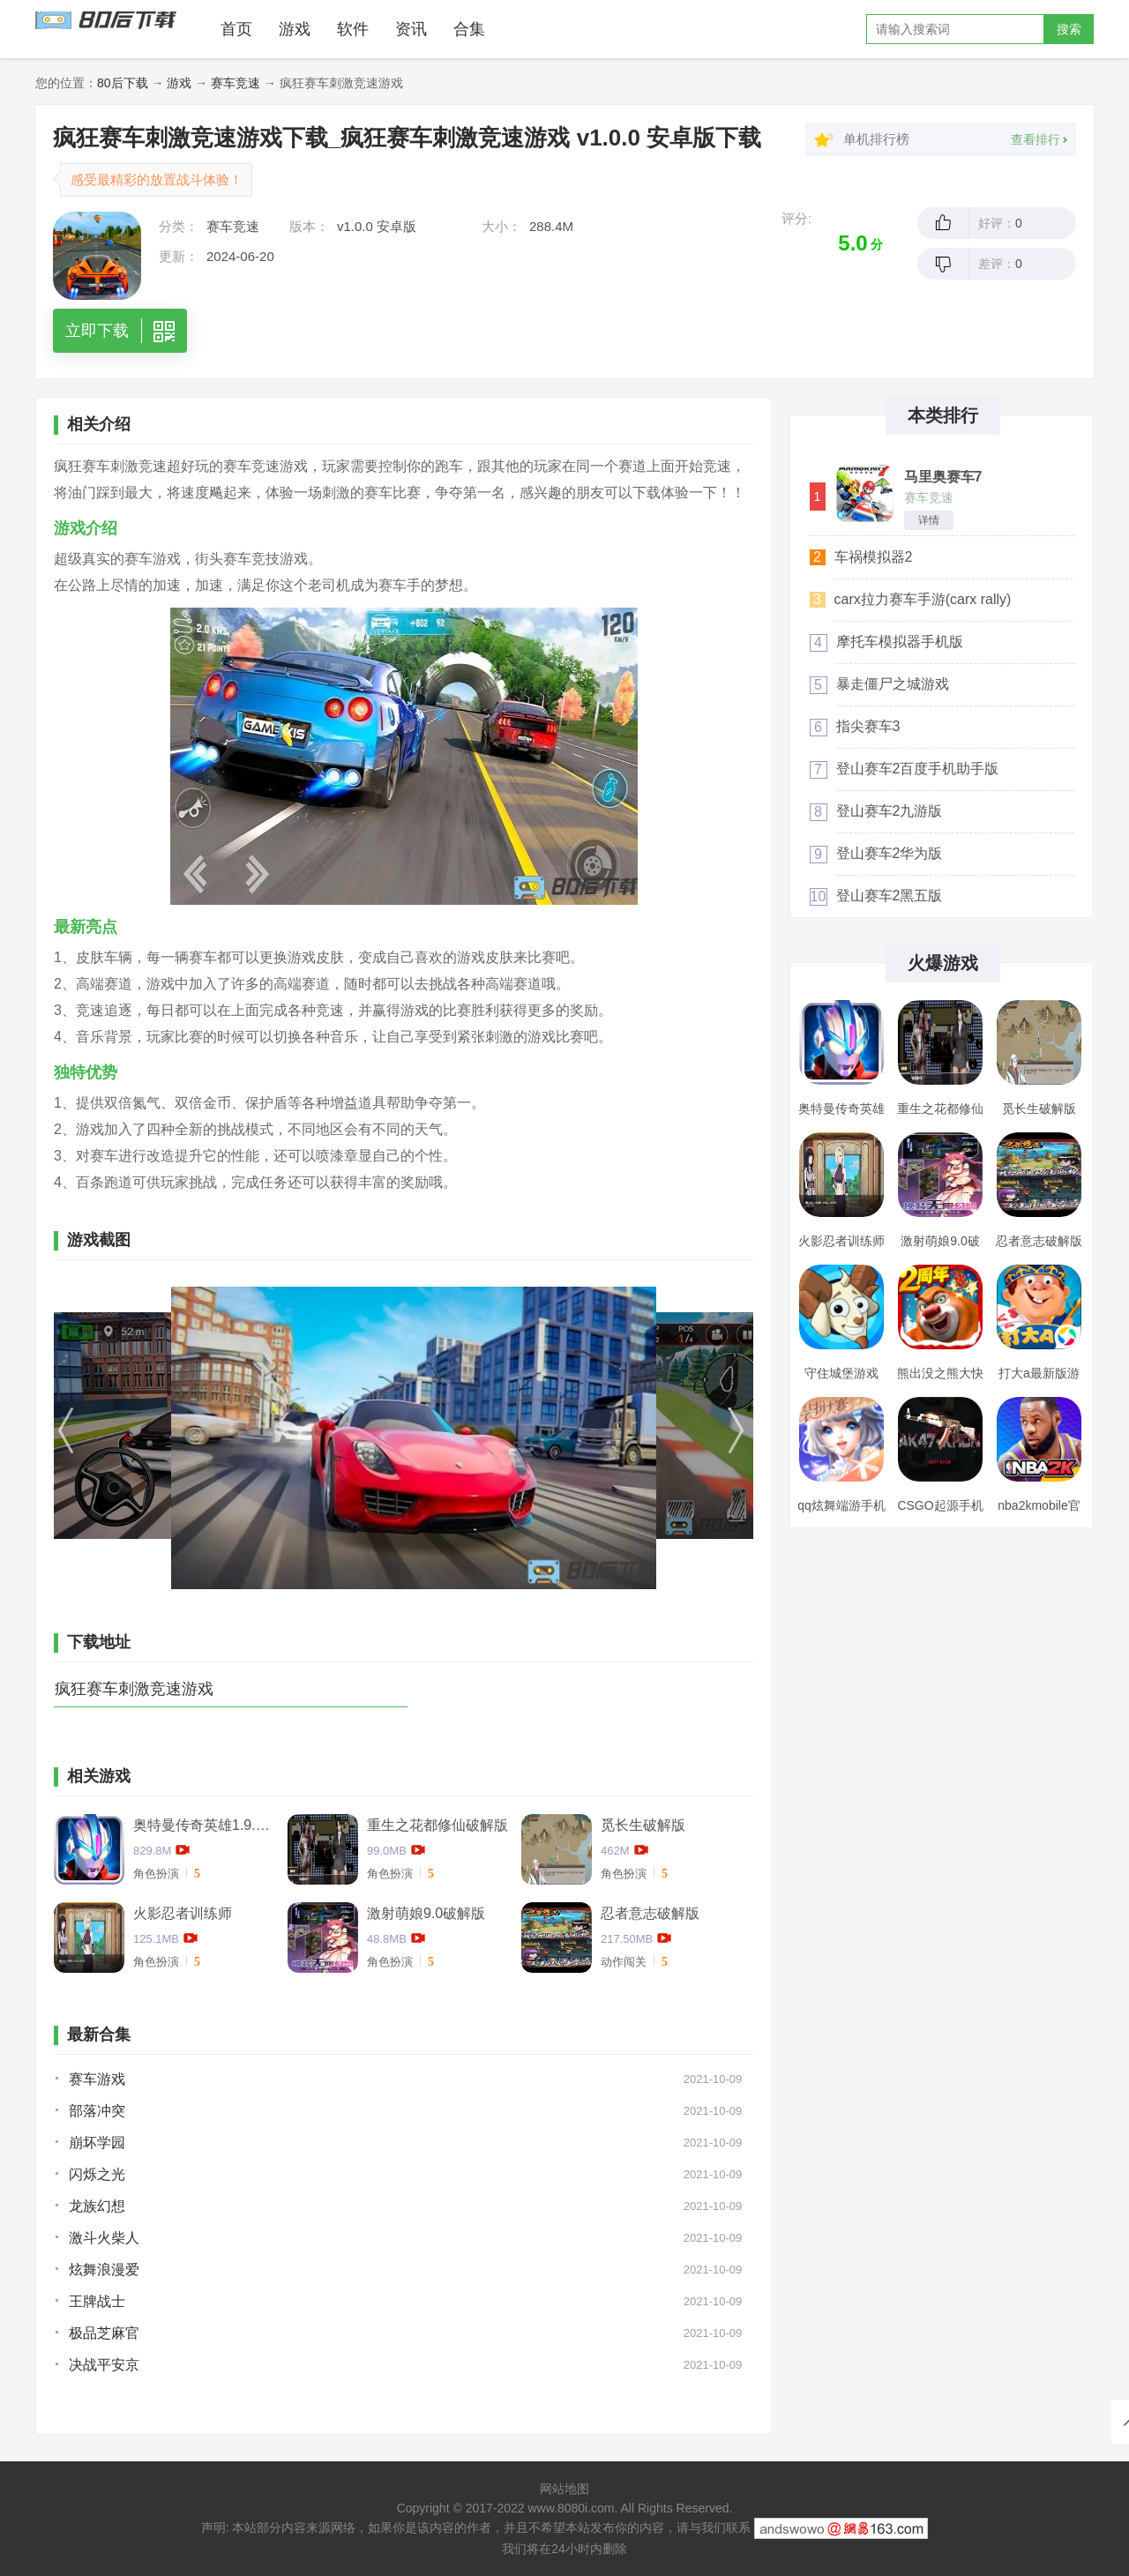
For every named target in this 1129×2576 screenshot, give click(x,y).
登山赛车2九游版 (889, 810)
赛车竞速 (235, 83)
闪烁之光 (97, 2174)
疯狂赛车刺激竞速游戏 (134, 1689)
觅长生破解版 (643, 1825)
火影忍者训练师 (182, 1913)
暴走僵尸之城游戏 (892, 683)
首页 (236, 29)
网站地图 (564, 2489)
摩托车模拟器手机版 (899, 641)
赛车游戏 (97, 2079)
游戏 (294, 29)
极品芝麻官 (104, 2333)
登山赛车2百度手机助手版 (917, 768)
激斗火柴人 (104, 2237)
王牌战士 (97, 2301)
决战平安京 (104, 2364)
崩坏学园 (97, 2142)
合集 (469, 29)
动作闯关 (624, 1961)
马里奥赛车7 (943, 477)
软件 (353, 29)
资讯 (411, 29)
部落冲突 (97, 2110)
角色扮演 (156, 1873)
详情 (928, 520)
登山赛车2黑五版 (889, 895)
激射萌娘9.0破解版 (426, 1913)
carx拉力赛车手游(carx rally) (923, 599)
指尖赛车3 (868, 726)
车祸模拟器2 (873, 556)
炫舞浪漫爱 (104, 2269)
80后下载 (122, 83)
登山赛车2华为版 (889, 853)
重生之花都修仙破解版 (437, 1825)
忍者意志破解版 (650, 1913)
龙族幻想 (97, 2206)
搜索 (1069, 29)
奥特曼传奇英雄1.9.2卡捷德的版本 (203, 1825)
